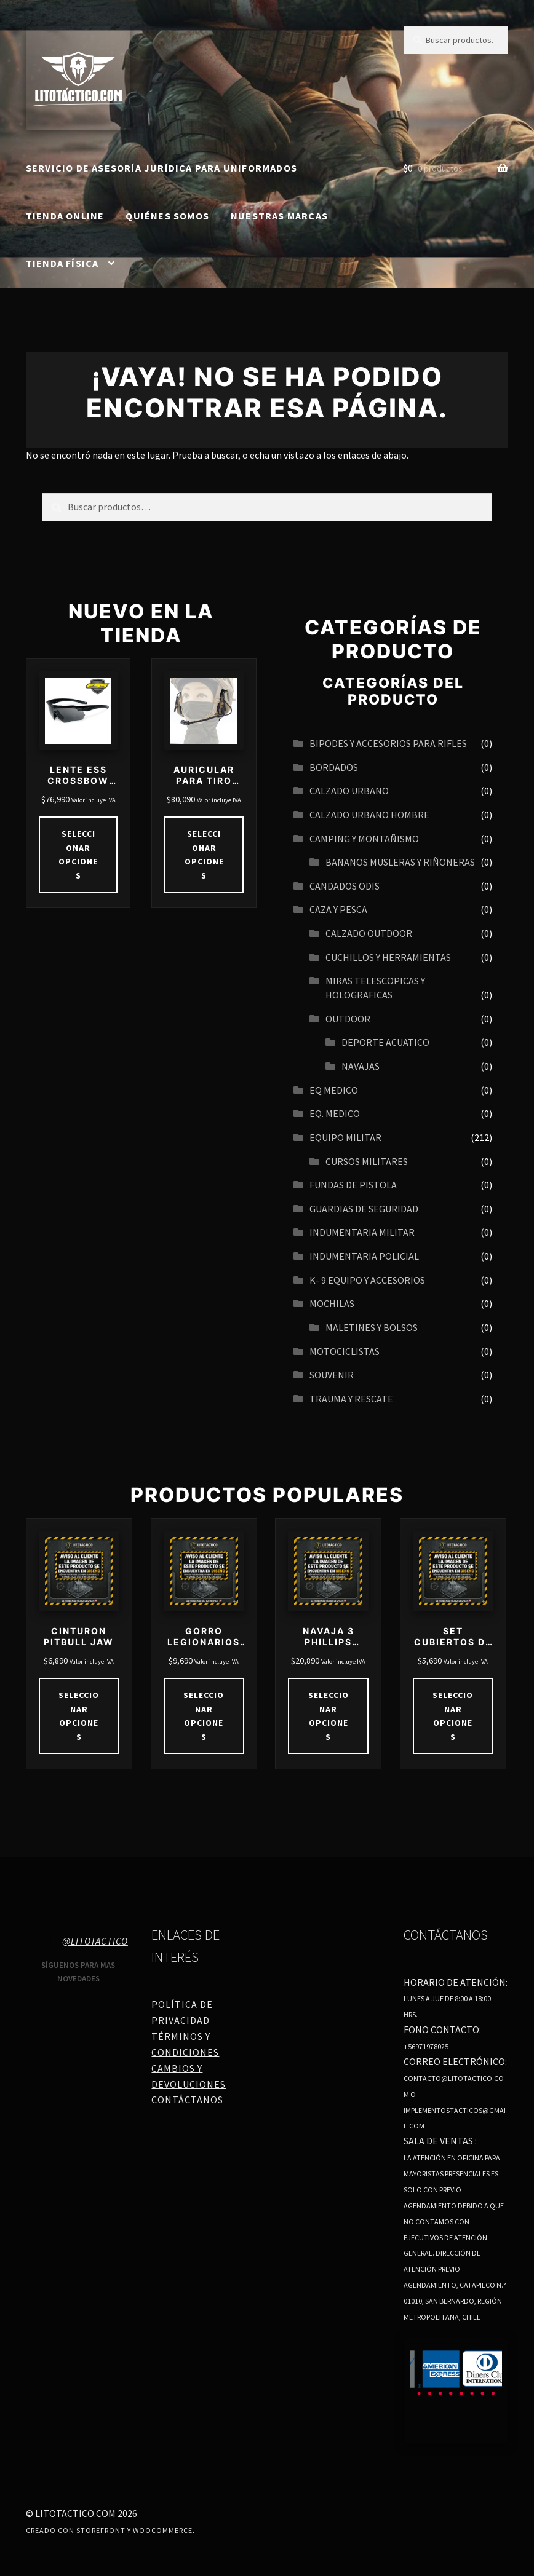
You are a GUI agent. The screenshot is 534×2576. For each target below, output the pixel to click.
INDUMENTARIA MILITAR (362, 1232)
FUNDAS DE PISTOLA (353, 1185)
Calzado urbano (349, 790)
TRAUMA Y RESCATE (351, 1399)
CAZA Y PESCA (338, 909)
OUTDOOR (347, 1019)
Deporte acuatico (385, 1042)
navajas (360, 1066)
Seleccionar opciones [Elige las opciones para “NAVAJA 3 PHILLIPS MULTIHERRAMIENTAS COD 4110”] (328, 1715)
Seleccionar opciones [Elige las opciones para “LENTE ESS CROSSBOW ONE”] (78, 854)
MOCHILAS (331, 1303)
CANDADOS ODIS (344, 886)
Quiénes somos (167, 216)
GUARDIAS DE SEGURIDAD (363, 1209)
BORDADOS (333, 767)
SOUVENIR (331, 1375)
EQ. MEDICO (334, 1113)
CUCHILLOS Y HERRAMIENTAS (388, 957)
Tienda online (65, 216)
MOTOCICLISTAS (344, 1351)
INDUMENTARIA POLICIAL (364, 1256)
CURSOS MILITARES (366, 1161)
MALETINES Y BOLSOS (371, 1327)
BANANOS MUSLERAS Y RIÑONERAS (400, 862)
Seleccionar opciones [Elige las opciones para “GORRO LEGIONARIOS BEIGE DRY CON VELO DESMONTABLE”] (203, 1715)
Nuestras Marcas (279, 216)
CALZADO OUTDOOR (368, 933)
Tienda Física (62, 263)
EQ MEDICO (333, 1090)
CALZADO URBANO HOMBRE (369, 814)
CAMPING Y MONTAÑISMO (364, 838)
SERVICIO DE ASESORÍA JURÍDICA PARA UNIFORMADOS (161, 168)
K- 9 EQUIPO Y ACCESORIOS (367, 1280)
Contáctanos (187, 2099)
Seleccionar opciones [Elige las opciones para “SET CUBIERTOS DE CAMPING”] (452, 1715)
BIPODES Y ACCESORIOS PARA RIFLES (388, 743)
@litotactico (95, 1941)
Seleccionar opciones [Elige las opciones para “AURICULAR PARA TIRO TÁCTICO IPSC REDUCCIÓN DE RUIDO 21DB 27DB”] (204, 854)
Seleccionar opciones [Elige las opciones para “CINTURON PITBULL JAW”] (78, 1715)
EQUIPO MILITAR (345, 1137)
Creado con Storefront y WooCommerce (109, 2530)
